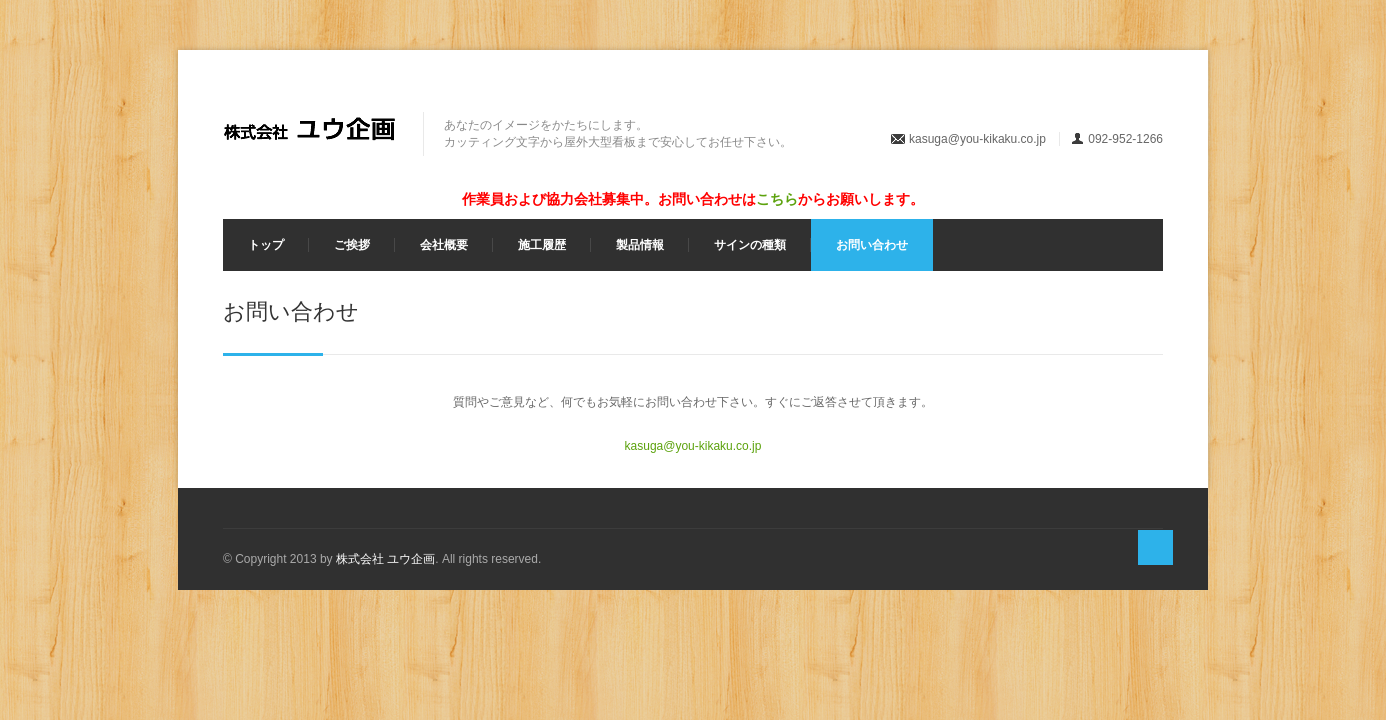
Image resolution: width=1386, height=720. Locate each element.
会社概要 (444, 245)
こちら (777, 199)
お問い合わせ (872, 245)
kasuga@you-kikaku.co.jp (977, 139)
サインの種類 (750, 245)
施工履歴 (542, 245)
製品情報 (640, 245)
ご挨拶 (352, 245)
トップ (266, 245)
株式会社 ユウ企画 (385, 559)
